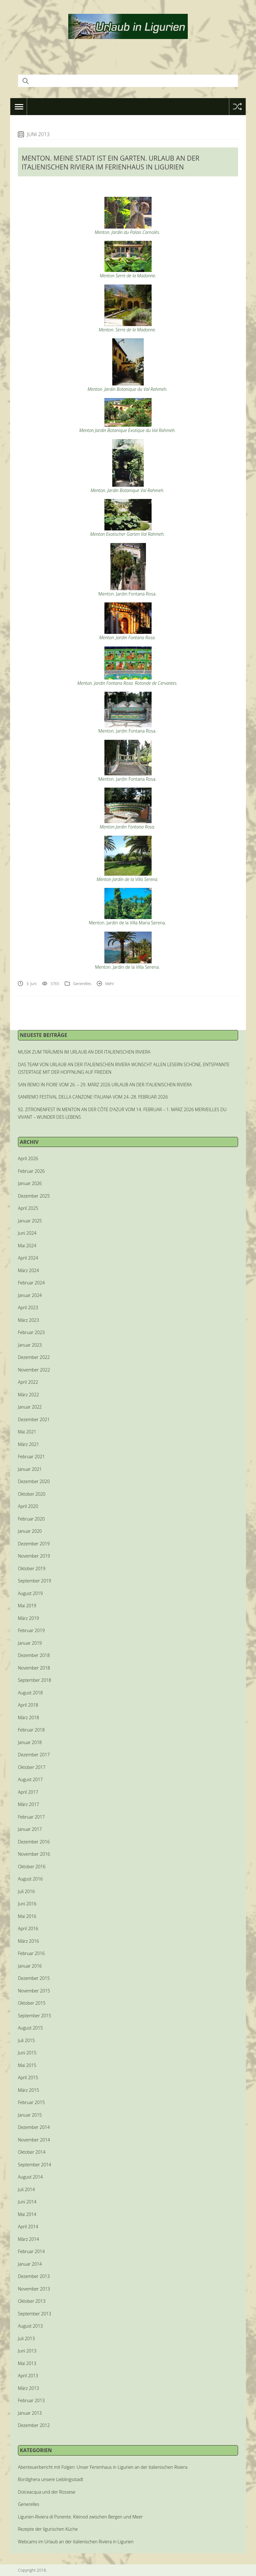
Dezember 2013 (34, 2276)
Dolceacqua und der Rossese (46, 2492)
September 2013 (34, 2314)
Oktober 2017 (31, 1767)
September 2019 (34, 1581)
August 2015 (30, 2028)
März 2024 (28, 1270)
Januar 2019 (30, 1643)
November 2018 (34, 1668)
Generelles (82, 983)
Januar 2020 (30, 1531)
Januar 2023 (30, 1345)
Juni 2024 (27, 1233)
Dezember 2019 (34, 1544)
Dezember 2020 (34, 1481)
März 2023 (28, 1320)
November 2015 (34, 1991)
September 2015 (34, 2016)
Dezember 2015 (34, 1978)
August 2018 (30, 1693)
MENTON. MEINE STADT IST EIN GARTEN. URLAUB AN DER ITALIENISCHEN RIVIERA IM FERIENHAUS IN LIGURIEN (110, 162)
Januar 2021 (30, 1469)
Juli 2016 (26, 1891)
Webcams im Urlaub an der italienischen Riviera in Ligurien (76, 2542)
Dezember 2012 (34, 2425)
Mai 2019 (27, 1606)
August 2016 (30, 1879)
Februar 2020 (31, 1519)
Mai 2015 (27, 2065)
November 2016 (34, 1854)
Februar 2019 (31, 1630)
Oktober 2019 (31, 1568)
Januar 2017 (30, 1829)
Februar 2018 (31, 1730)
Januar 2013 (30, 2413)
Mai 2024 (27, 1246)
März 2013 (28, 2388)
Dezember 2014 (34, 2127)
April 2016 (28, 1928)
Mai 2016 (27, 1916)
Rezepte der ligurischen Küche (48, 2529)
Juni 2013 (27, 2351)
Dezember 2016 (34, 1842)
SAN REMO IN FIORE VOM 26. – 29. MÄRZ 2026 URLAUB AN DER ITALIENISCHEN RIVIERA (105, 1085)
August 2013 (30, 2326)
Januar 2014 (30, 2264)
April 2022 (28, 1382)
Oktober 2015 (31, 2003)
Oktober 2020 (31, 1494)
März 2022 (28, 1395)
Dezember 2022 (34, 1357)
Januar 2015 (30, 2115)
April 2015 (28, 2077)
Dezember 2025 (34, 1196)
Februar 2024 (31, 1283)
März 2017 (28, 1804)
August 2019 (30, 1593)
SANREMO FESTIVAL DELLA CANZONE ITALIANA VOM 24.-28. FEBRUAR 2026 (93, 1097)
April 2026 (28, 1158)
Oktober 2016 (31, 1867)
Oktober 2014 (31, 2152)
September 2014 (34, 2165)
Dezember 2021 (34, 1419)
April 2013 (28, 2376)
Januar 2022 (30, 1407)
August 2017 (30, 1779)
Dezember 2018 (34, 1655)
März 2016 (28, 1941)
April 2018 (28, 1705)
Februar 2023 (31, 1332)
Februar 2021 (31, 1457)
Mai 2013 (27, 2363)
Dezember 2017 (34, 1755)
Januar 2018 (30, 1742)
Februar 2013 (31, 2400)
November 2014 (34, 2140)
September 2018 (34, 1680)
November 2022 (34, 1370)
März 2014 (28, 2239)
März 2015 (28, 2090)
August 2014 (30, 2177)
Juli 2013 (26, 2338)
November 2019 (34, 1556)
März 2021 (28, 1444)
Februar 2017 (31, 1817)
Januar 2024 (30, 1295)
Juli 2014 (26, 2189)
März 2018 (28, 1717)
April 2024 (28, 1258)
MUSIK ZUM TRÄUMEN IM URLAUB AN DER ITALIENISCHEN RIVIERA (84, 1052)
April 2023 (28, 1307)
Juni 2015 (27, 2053)
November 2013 (34, 2289)
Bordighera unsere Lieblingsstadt (50, 2479)
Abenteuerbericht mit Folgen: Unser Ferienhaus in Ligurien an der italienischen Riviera (102, 2467)
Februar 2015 (31, 2102)
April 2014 (28, 2227)
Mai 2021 (27, 1432)
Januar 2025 (30, 1221)
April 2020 (28, 1506)
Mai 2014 (27, 2214)
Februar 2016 (31, 1953)
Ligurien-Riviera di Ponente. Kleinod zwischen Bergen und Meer (80, 2517)
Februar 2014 (31, 2251)
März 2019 (28, 1618)
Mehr (109, 983)
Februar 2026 (31, 1171)
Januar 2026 (30, 1183)
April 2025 (28, 1208)
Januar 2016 (30, 1966)
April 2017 (28, 1792)
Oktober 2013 (31, 2301)
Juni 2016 (27, 1904)
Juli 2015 (26, 2040)
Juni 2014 (27, 2202)
